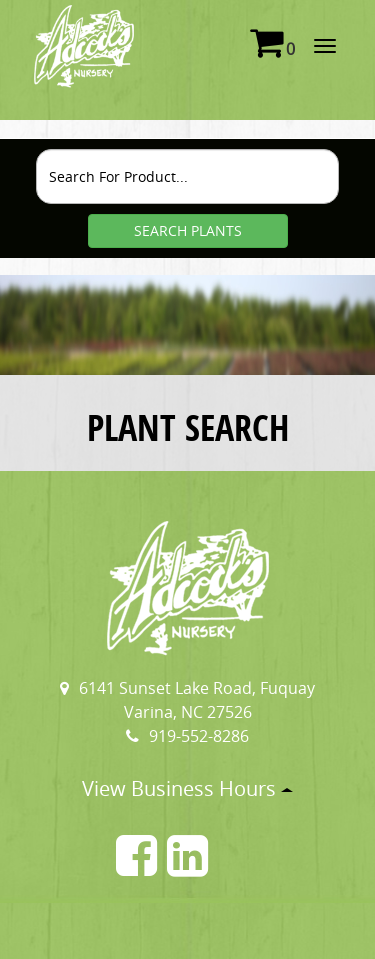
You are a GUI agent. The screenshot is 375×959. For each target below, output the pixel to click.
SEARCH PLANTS (188, 230)
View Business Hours (187, 788)
